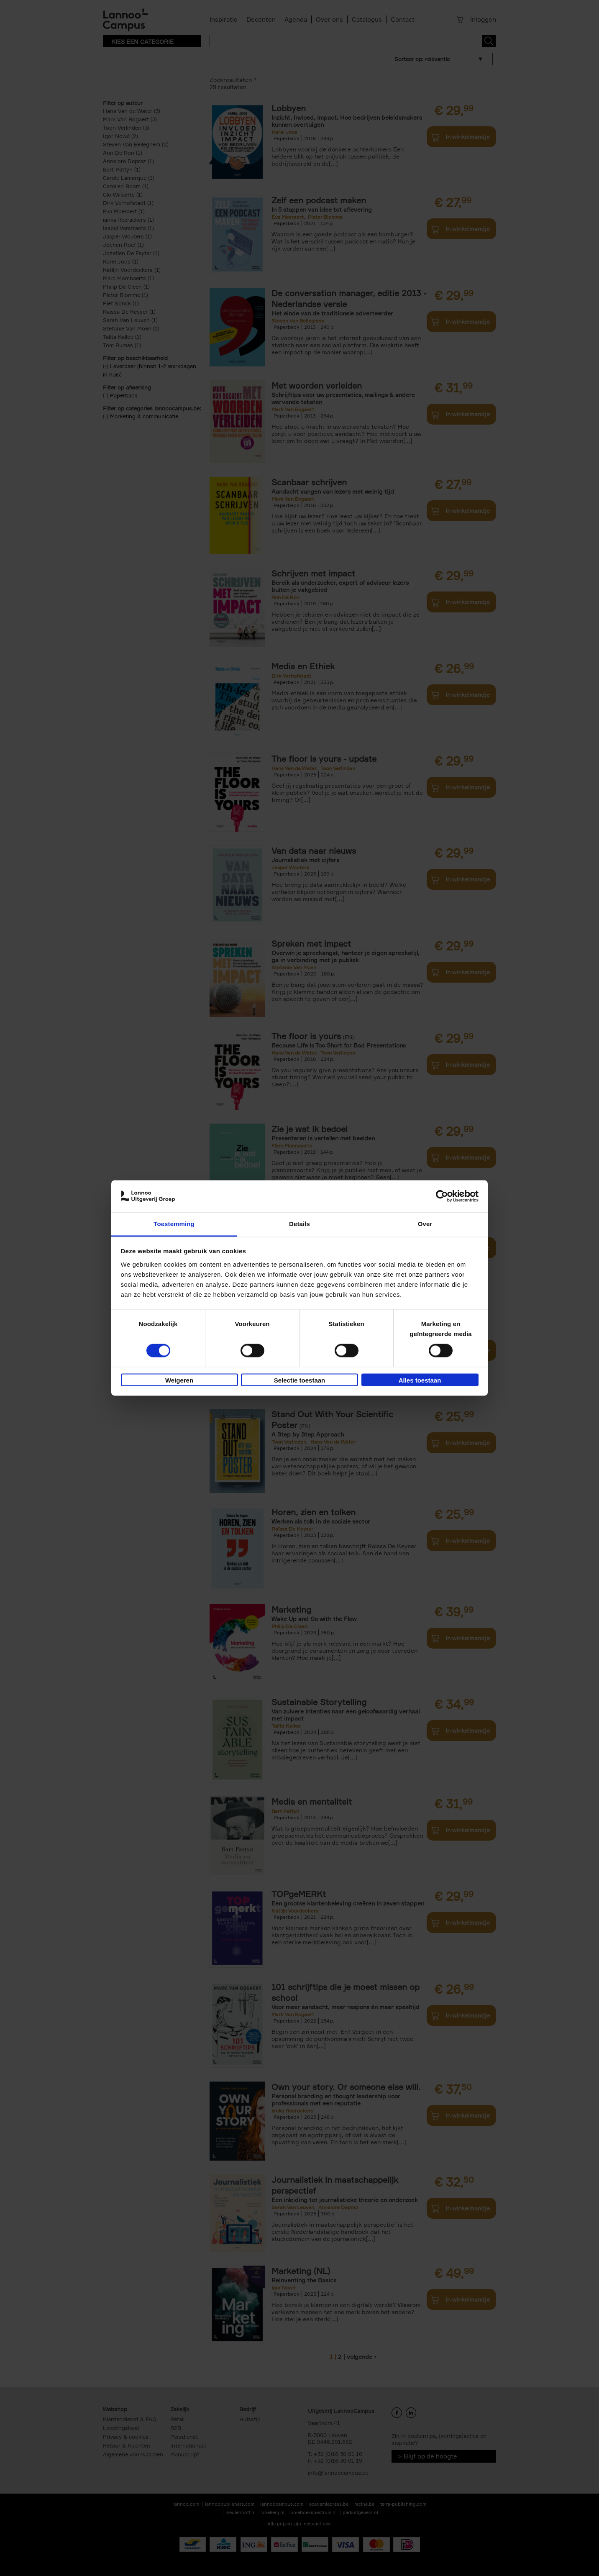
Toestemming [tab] (174, 1223)
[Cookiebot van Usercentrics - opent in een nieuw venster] (442, 1196)
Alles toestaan (420, 1380)
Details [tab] (299, 1223)
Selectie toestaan (299, 1380)
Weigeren (179, 1380)
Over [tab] (425, 1223)
